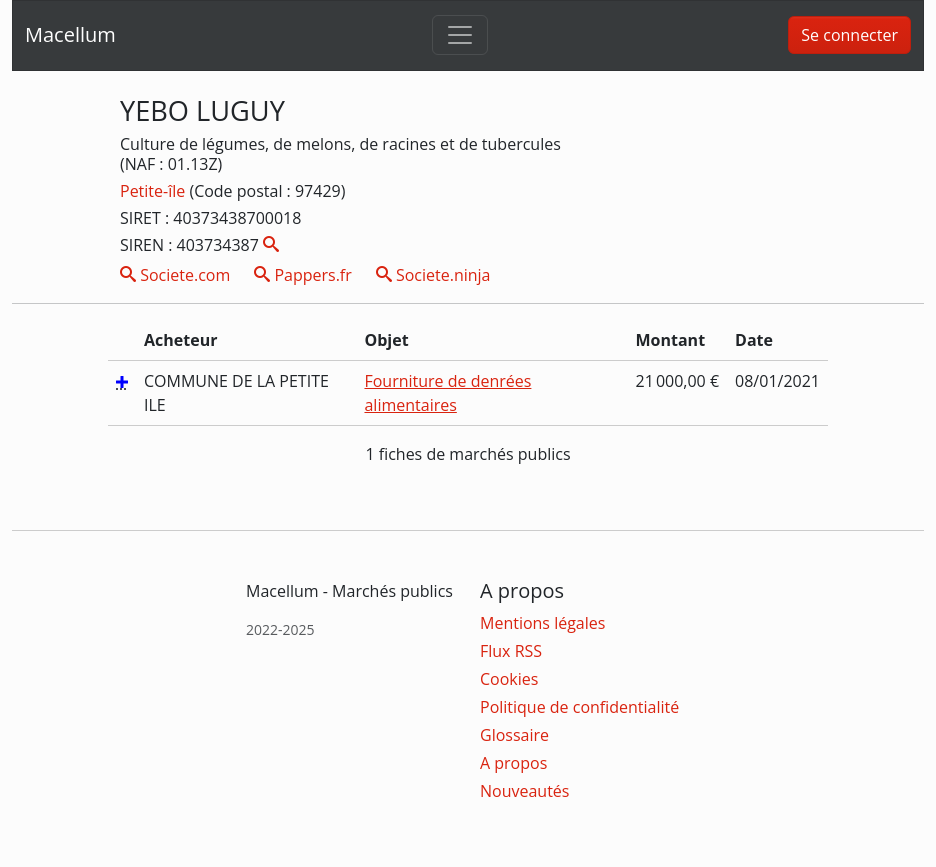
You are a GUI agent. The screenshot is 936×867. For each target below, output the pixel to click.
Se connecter (849, 35)
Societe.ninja (433, 275)
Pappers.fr (303, 275)
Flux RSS (511, 651)
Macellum (70, 34)
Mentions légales (542, 623)
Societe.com (175, 275)
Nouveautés (524, 791)
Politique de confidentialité (579, 707)
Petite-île (154, 191)
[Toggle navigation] (460, 35)
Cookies (509, 679)
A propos (513, 763)
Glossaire (514, 735)
